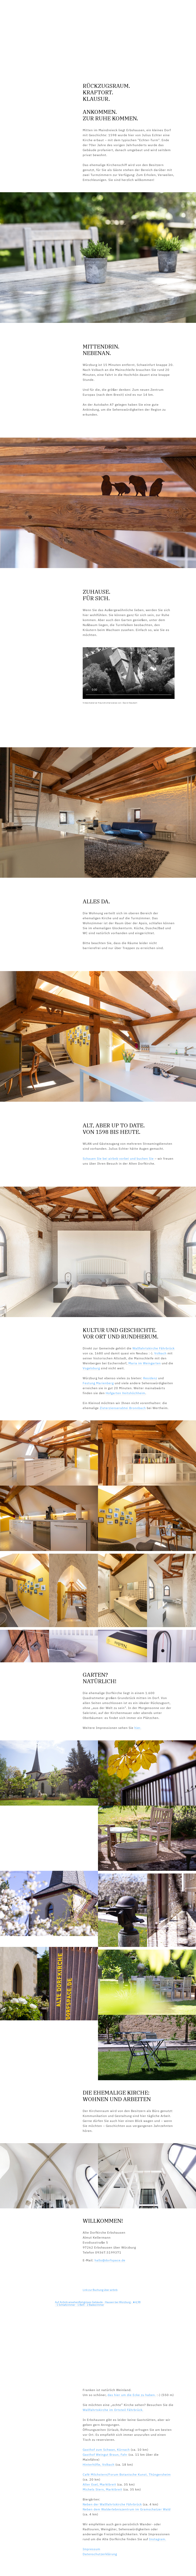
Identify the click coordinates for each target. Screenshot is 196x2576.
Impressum (91, 2549)
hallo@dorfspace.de (110, 2260)
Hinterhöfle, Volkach (98, 2464)
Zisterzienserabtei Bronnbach (123, 1408)
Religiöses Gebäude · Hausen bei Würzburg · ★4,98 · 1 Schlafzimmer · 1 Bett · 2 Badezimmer (97, 2303)
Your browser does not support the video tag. (129, 673)
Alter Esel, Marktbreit (99, 2484)
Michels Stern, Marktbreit (102, 2489)
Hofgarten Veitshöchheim (125, 1393)
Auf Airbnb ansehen (67, 2302)
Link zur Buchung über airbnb (100, 2290)
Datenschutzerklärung (100, 2554)
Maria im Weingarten (144, 1363)
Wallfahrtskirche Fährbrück (153, 1348)
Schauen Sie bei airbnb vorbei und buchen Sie (119, 1158)
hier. (137, 1728)
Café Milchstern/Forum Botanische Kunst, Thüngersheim (127, 2474)
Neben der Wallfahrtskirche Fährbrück (112, 2504)
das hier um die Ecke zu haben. (132, 2395)
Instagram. (157, 2539)
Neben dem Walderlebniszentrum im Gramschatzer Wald (127, 2509)
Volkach (160, 1353)
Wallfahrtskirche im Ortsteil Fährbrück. (113, 2410)
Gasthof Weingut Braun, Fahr (105, 2454)
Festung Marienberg (98, 1383)
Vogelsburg (91, 1368)
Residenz (150, 1378)
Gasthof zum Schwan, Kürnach (106, 2449)
